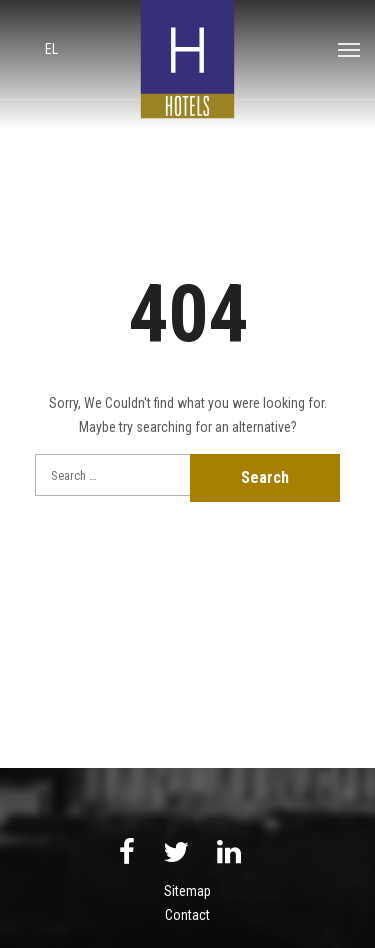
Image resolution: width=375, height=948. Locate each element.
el (51, 49)
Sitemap (187, 891)
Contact (187, 915)
